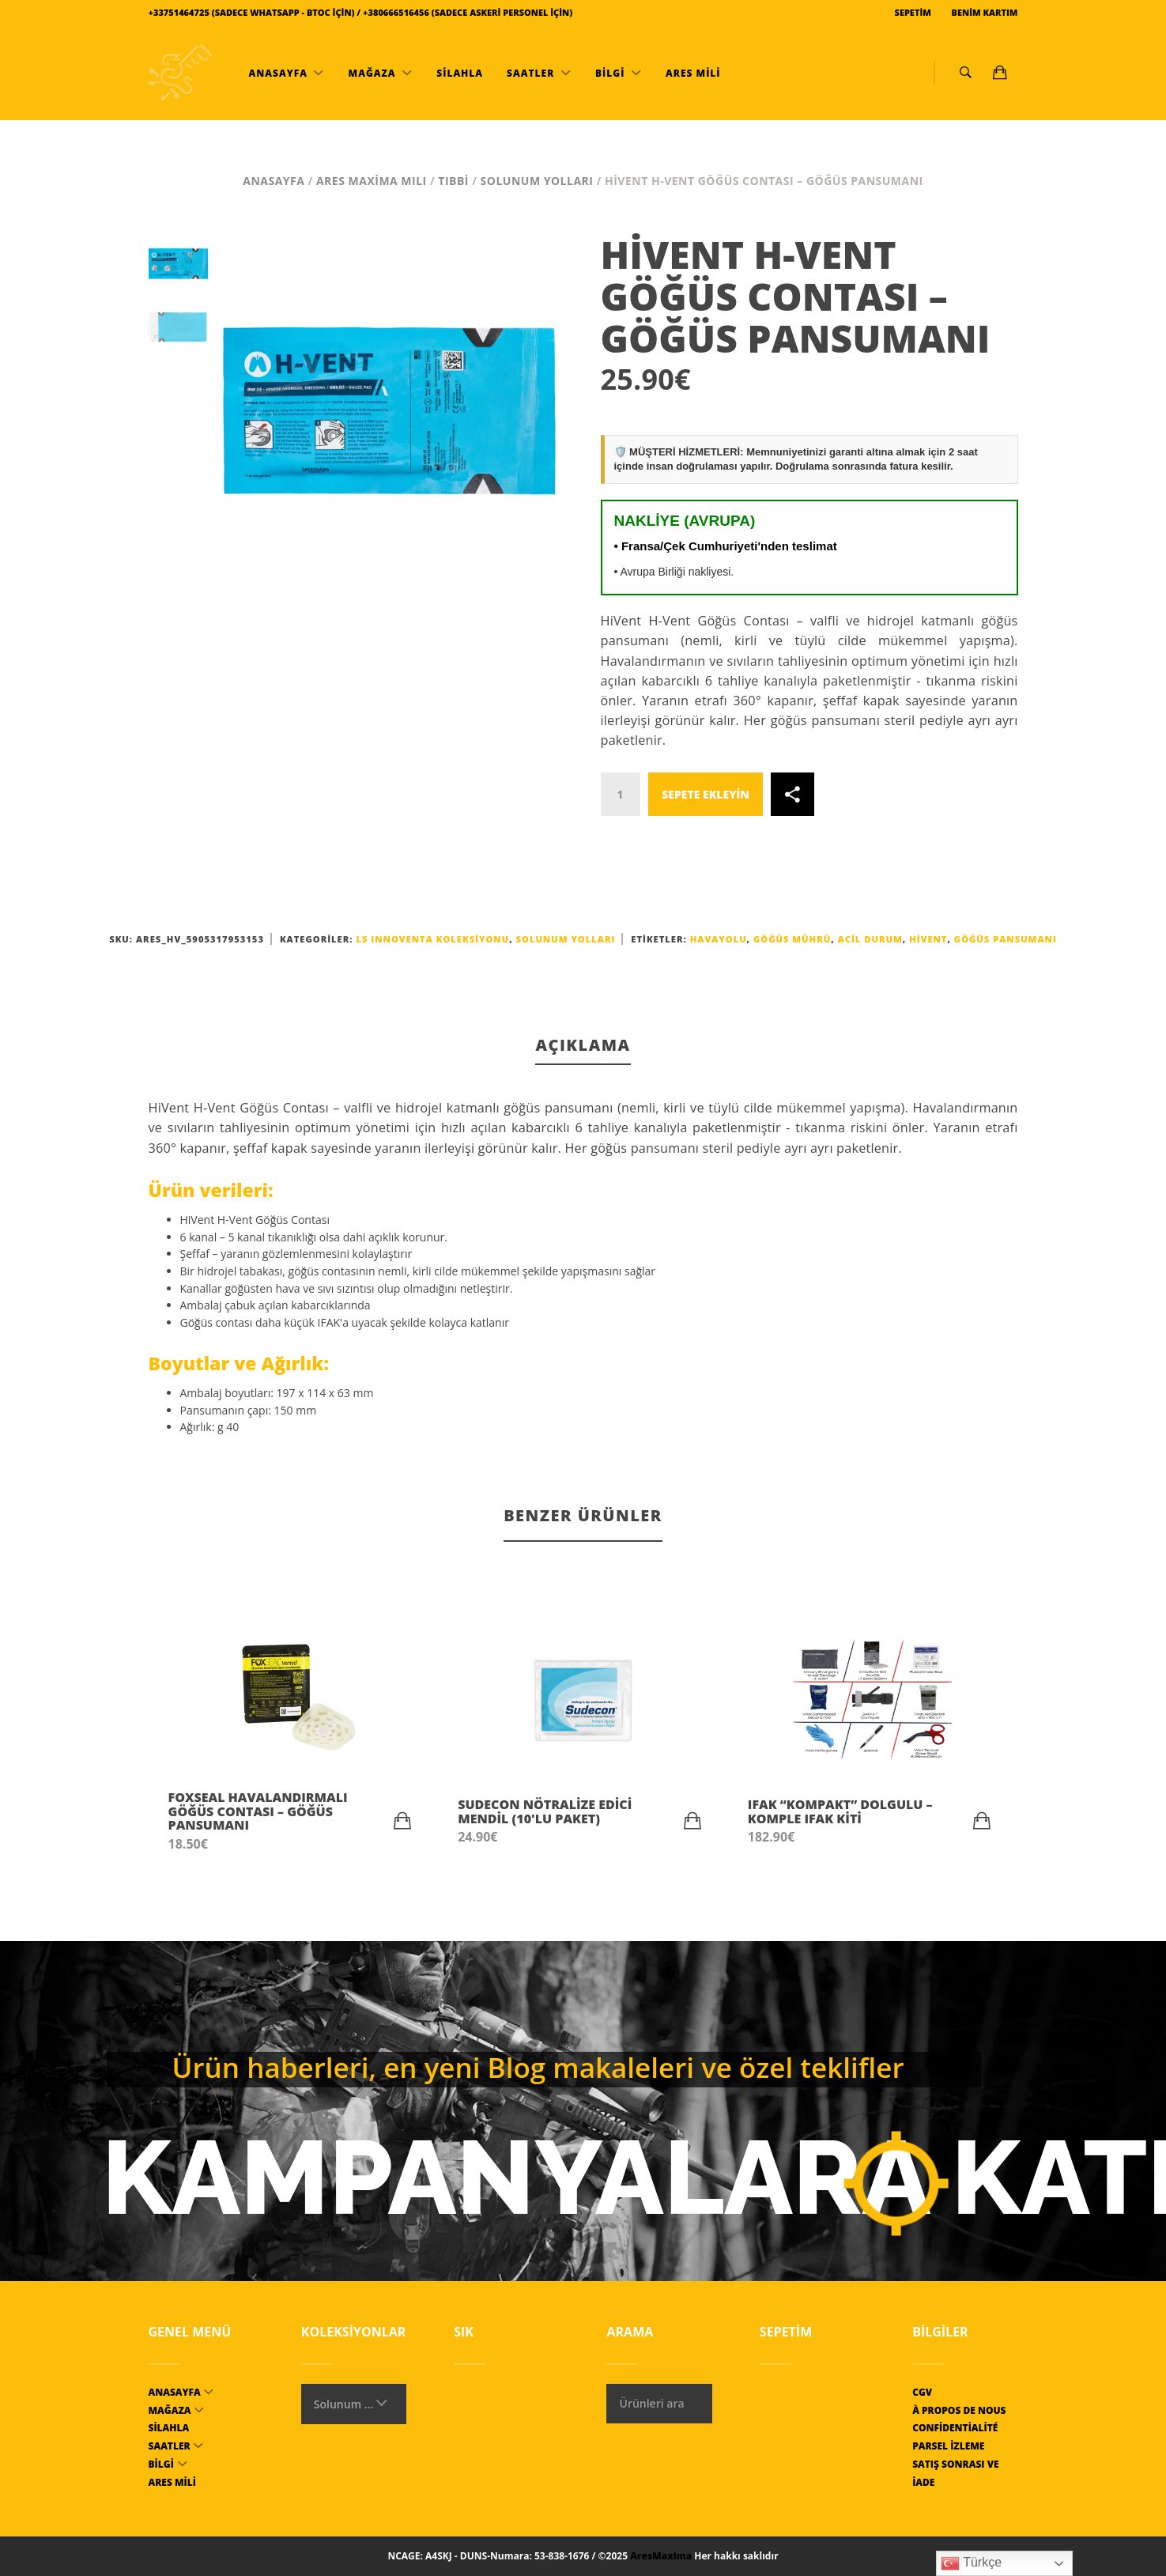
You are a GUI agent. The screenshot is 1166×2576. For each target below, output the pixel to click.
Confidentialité (955, 2427)
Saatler (530, 73)
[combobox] (353, 2404)
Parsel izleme (948, 2446)
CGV (922, 2392)
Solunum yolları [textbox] (343, 2404)
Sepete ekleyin (705, 794)
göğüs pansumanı (1005, 939)
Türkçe (971, 2563)
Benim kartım (983, 12)
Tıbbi (453, 180)
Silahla (458, 73)
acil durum (870, 939)
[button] (402, 1821)
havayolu (718, 939)
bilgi (610, 73)
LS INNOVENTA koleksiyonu (432, 939)
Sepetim (911, 12)
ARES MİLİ (691, 73)
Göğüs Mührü (792, 939)
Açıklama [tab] (582, 1045)
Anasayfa (278, 73)
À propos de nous (959, 2410)
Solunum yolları (537, 180)
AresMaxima (661, 2556)
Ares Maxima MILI (371, 180)
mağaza (371, 73)
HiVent (928, 939)
